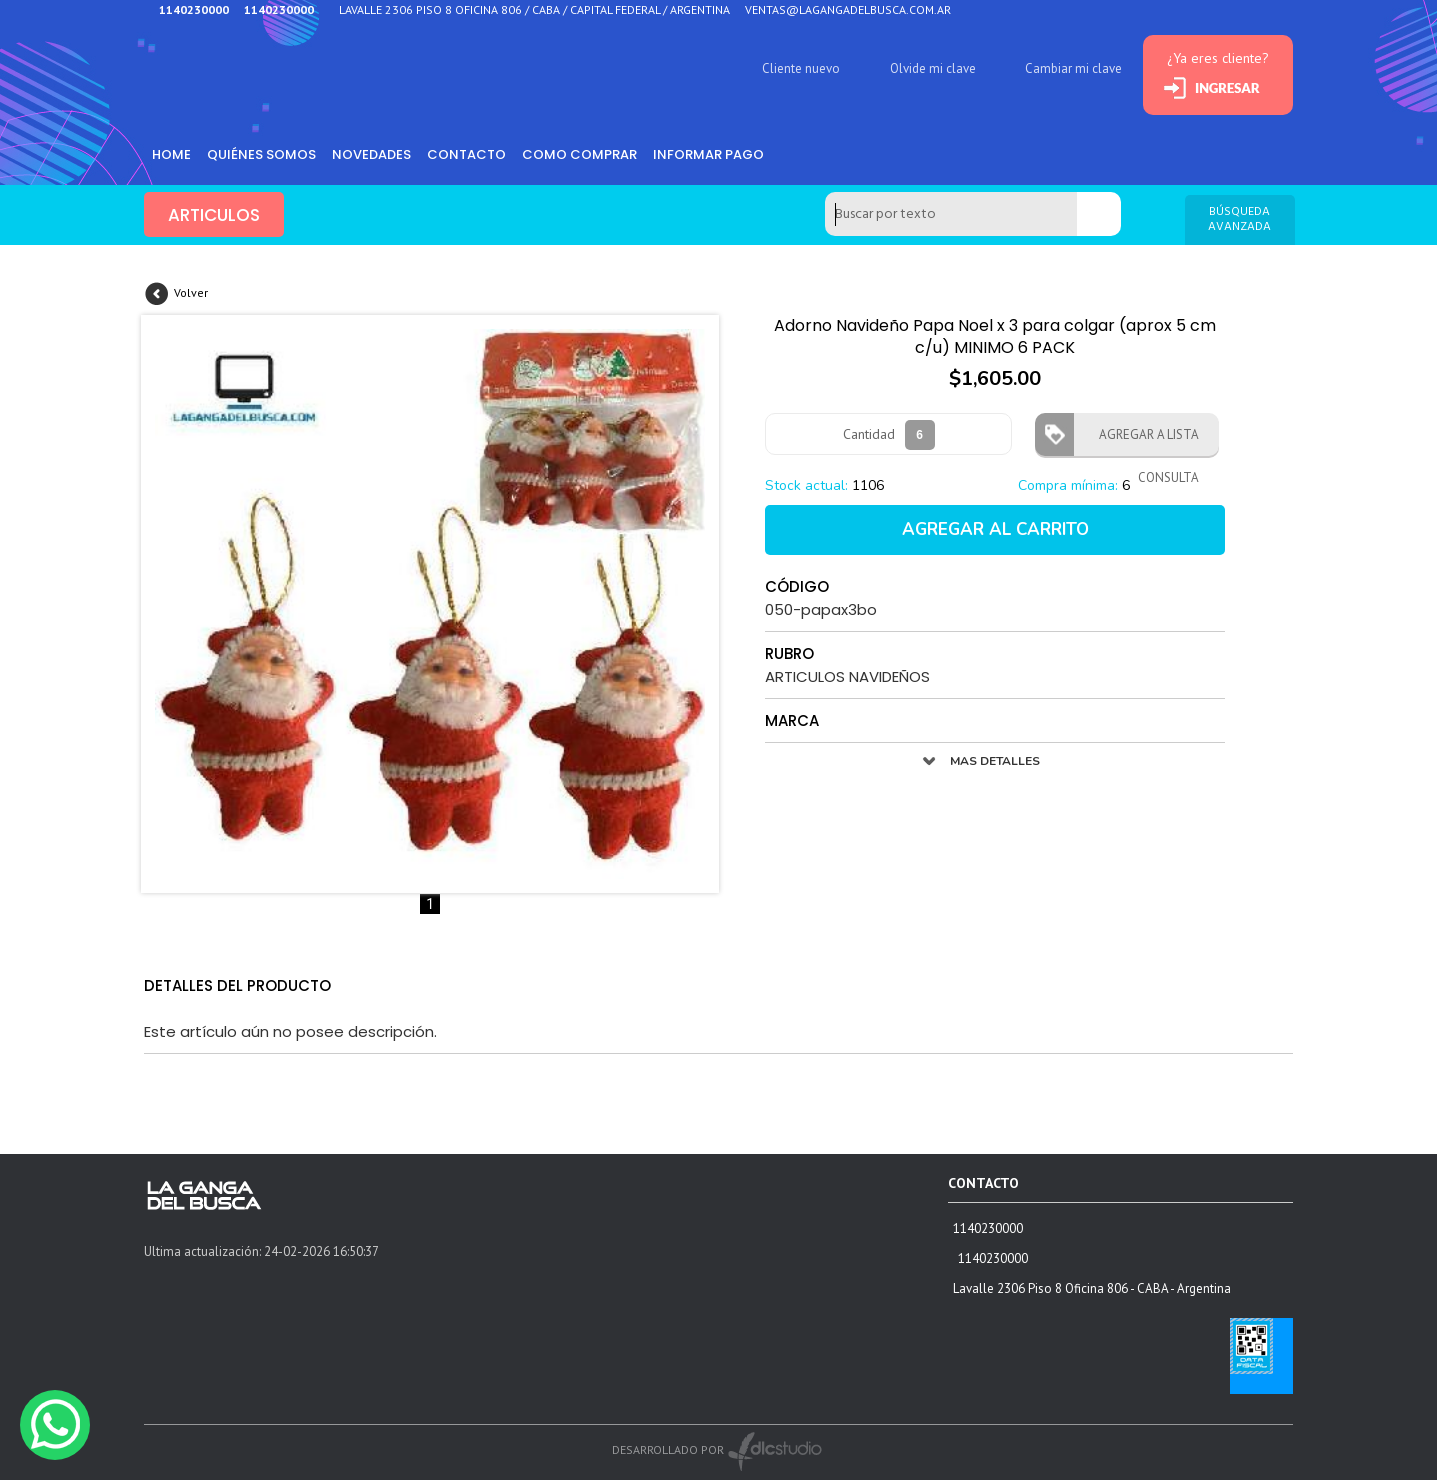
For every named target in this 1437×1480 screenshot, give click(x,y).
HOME (171, 154)
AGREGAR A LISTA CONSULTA (1143, 441)
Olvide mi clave (933, 68)
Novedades (371, 154)
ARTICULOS (214, 215)
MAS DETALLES (995, 761)
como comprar (579, 154)
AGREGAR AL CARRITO (995, 529)
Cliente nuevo (801, 68)
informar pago (708, 154)
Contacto (466, 154)
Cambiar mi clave (1073, 68)
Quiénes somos (261, 154)
